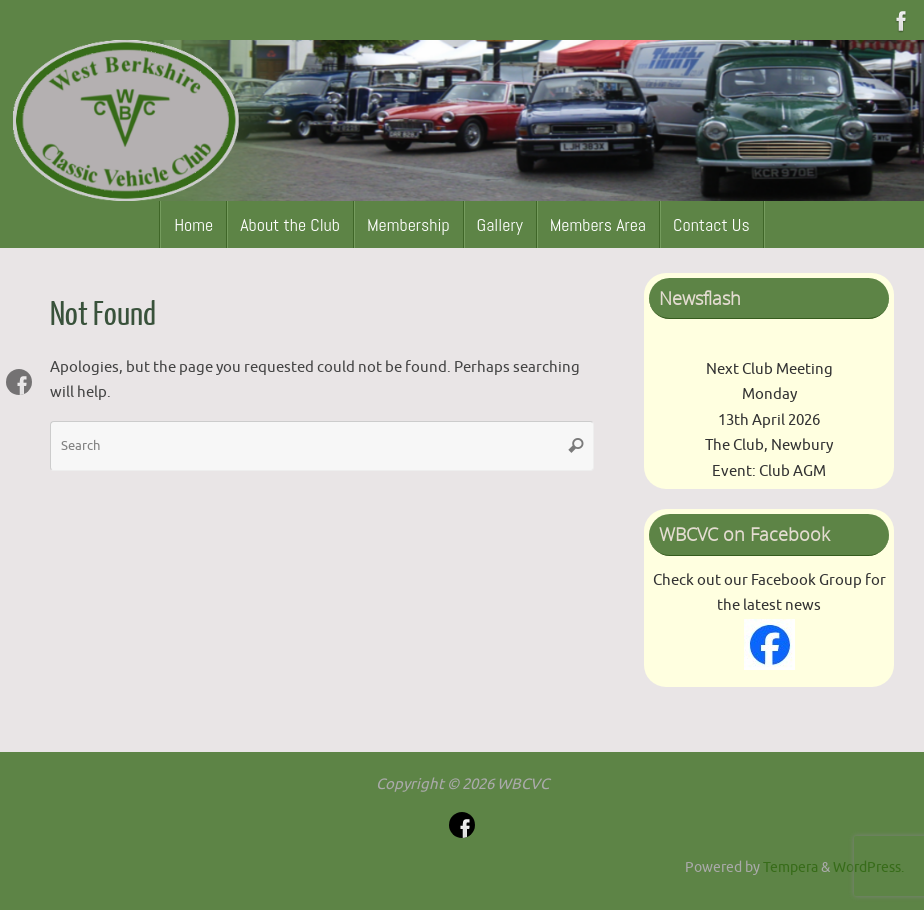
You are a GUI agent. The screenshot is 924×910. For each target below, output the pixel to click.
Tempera (790, 867)
